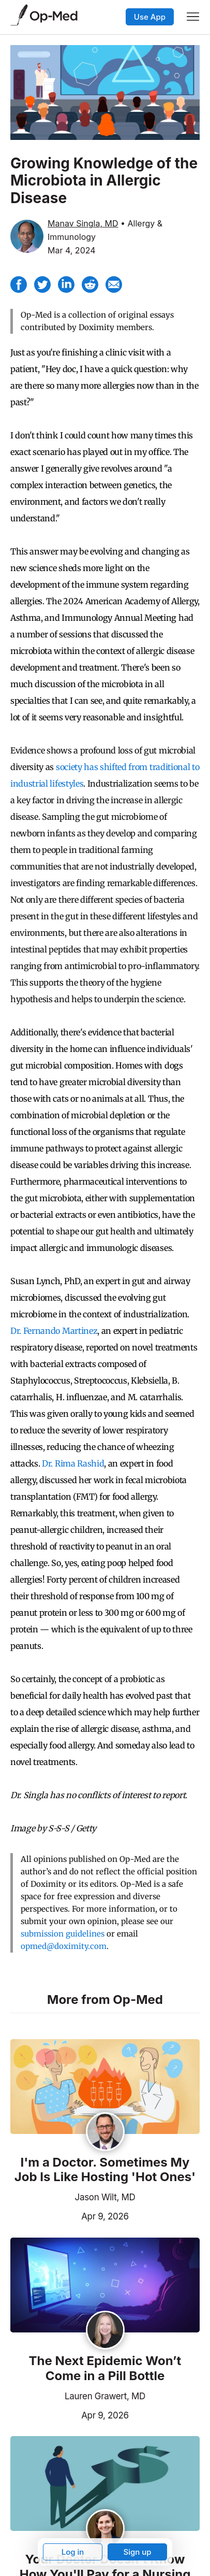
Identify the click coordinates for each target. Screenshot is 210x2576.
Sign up (137, 2552)
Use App (150, 17)
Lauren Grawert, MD (105, 2396)
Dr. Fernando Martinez (53, 1331)
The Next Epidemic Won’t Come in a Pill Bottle (105, 2368)
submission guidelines (62, 1934)
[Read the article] (105, 2087)
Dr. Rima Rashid (73, 1463)
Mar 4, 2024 (72, 250)
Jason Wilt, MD (105, 2197)
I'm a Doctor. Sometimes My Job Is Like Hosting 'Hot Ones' (105, 2170)
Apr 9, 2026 (69, 2215)
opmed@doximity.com (64, 1946)
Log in (73, 2552)
